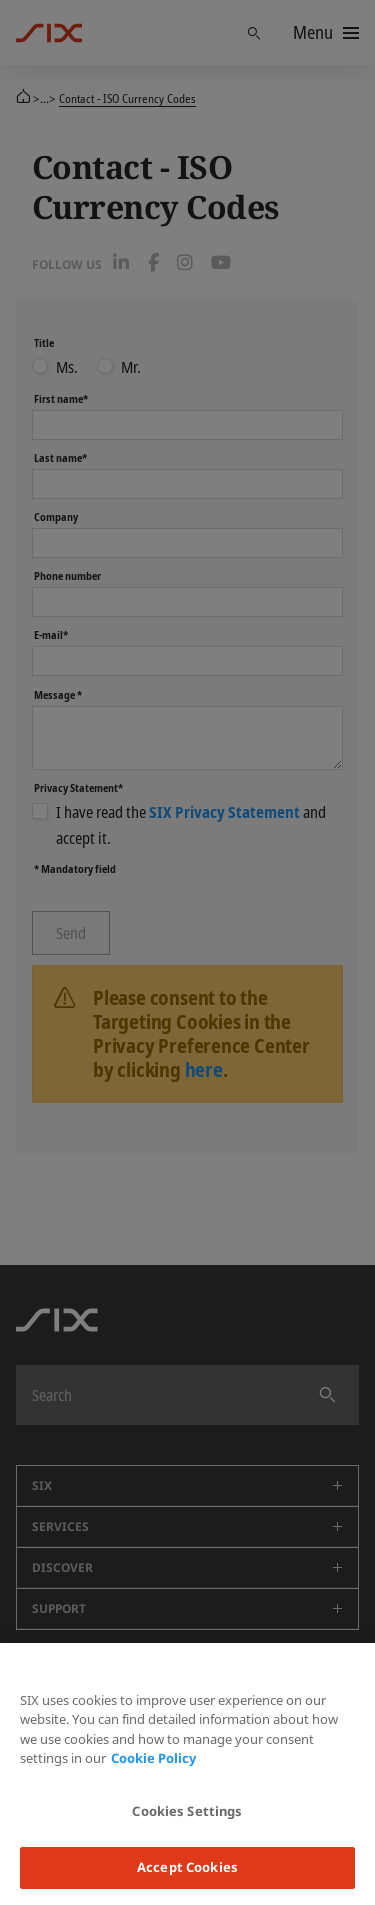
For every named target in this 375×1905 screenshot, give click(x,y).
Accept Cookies (187, 1867)
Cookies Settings (187, 1811)
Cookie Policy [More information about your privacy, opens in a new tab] (153, 1758)
